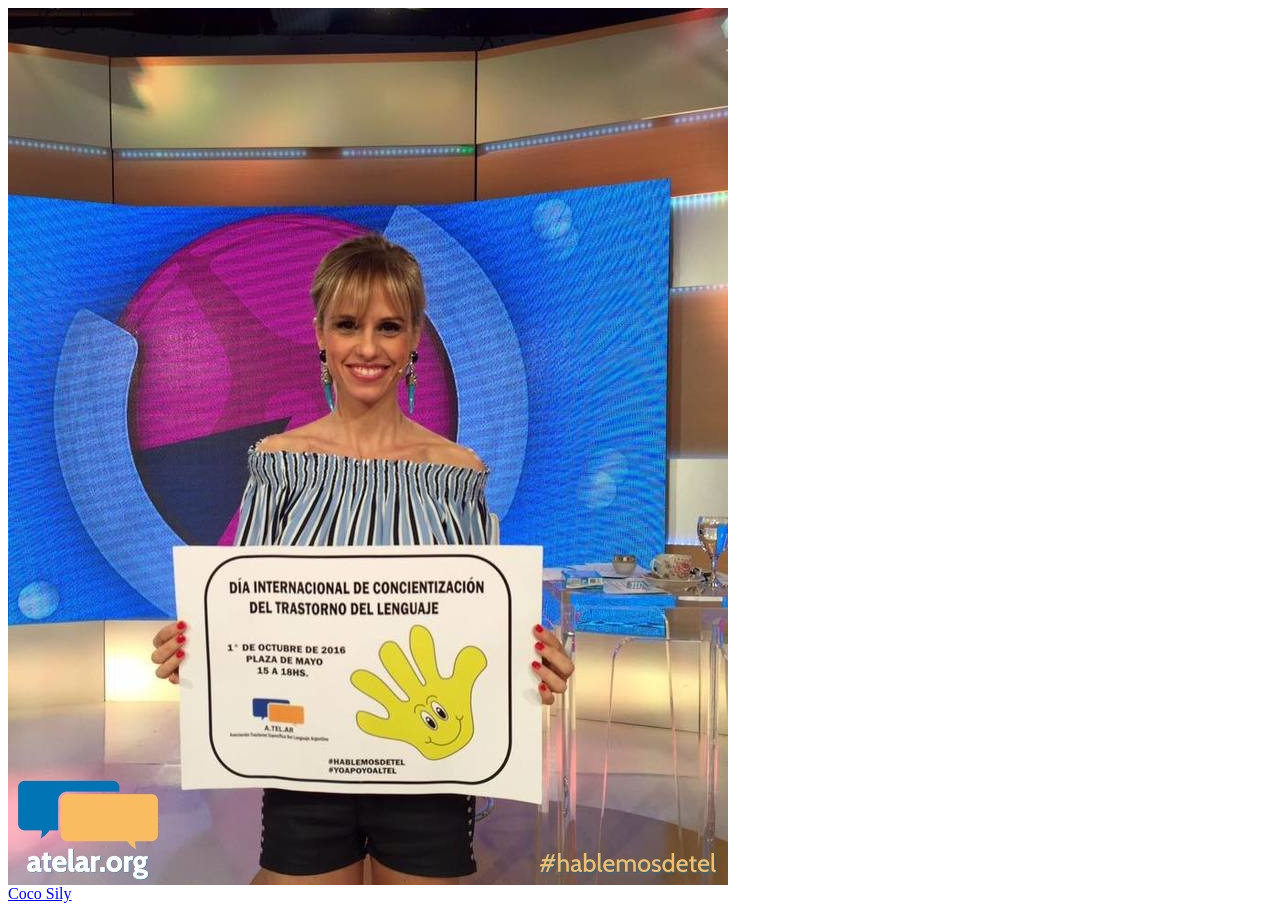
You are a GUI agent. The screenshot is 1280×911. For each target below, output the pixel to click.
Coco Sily (40, 893)
